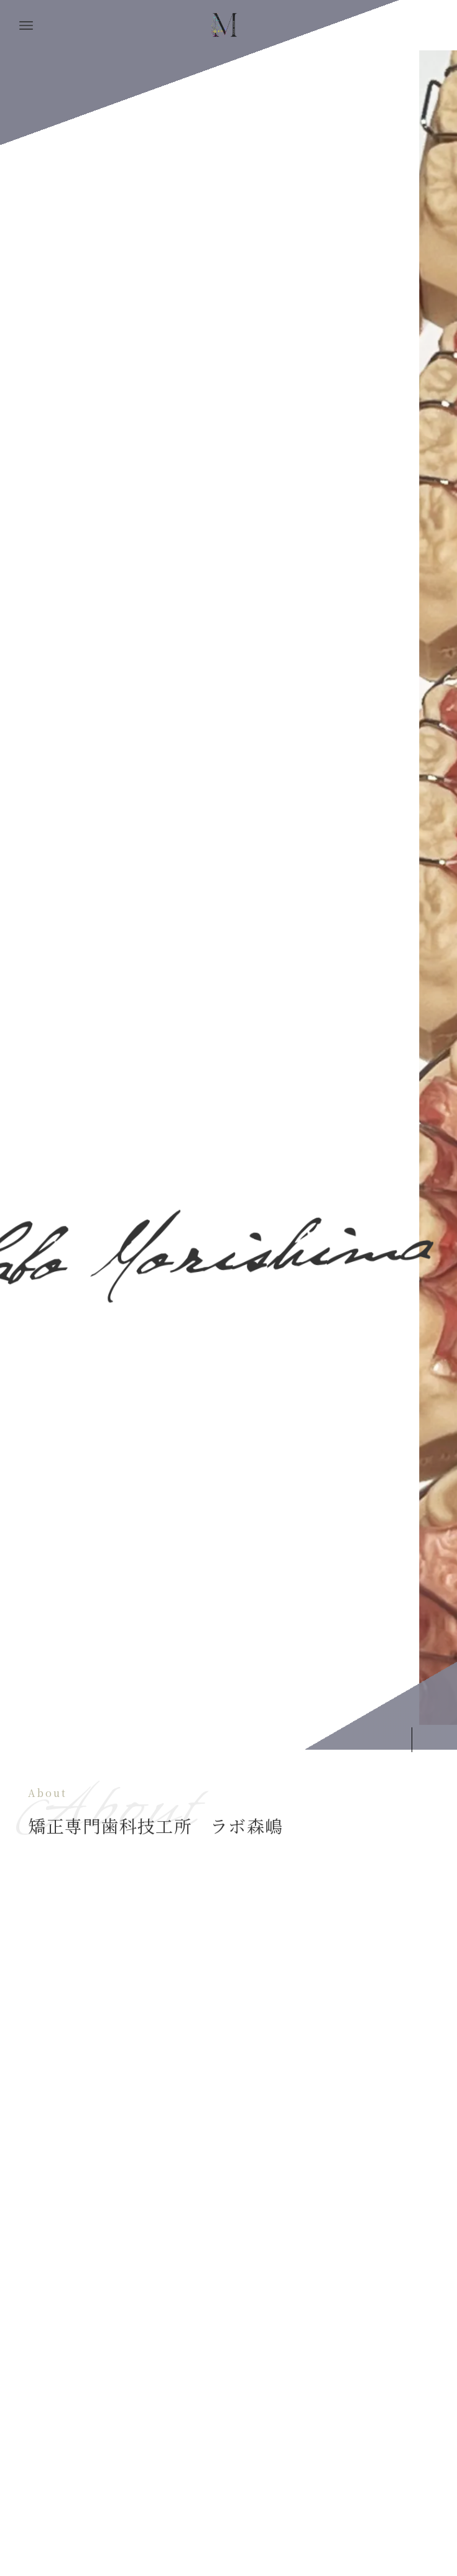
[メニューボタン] (26, 25)
